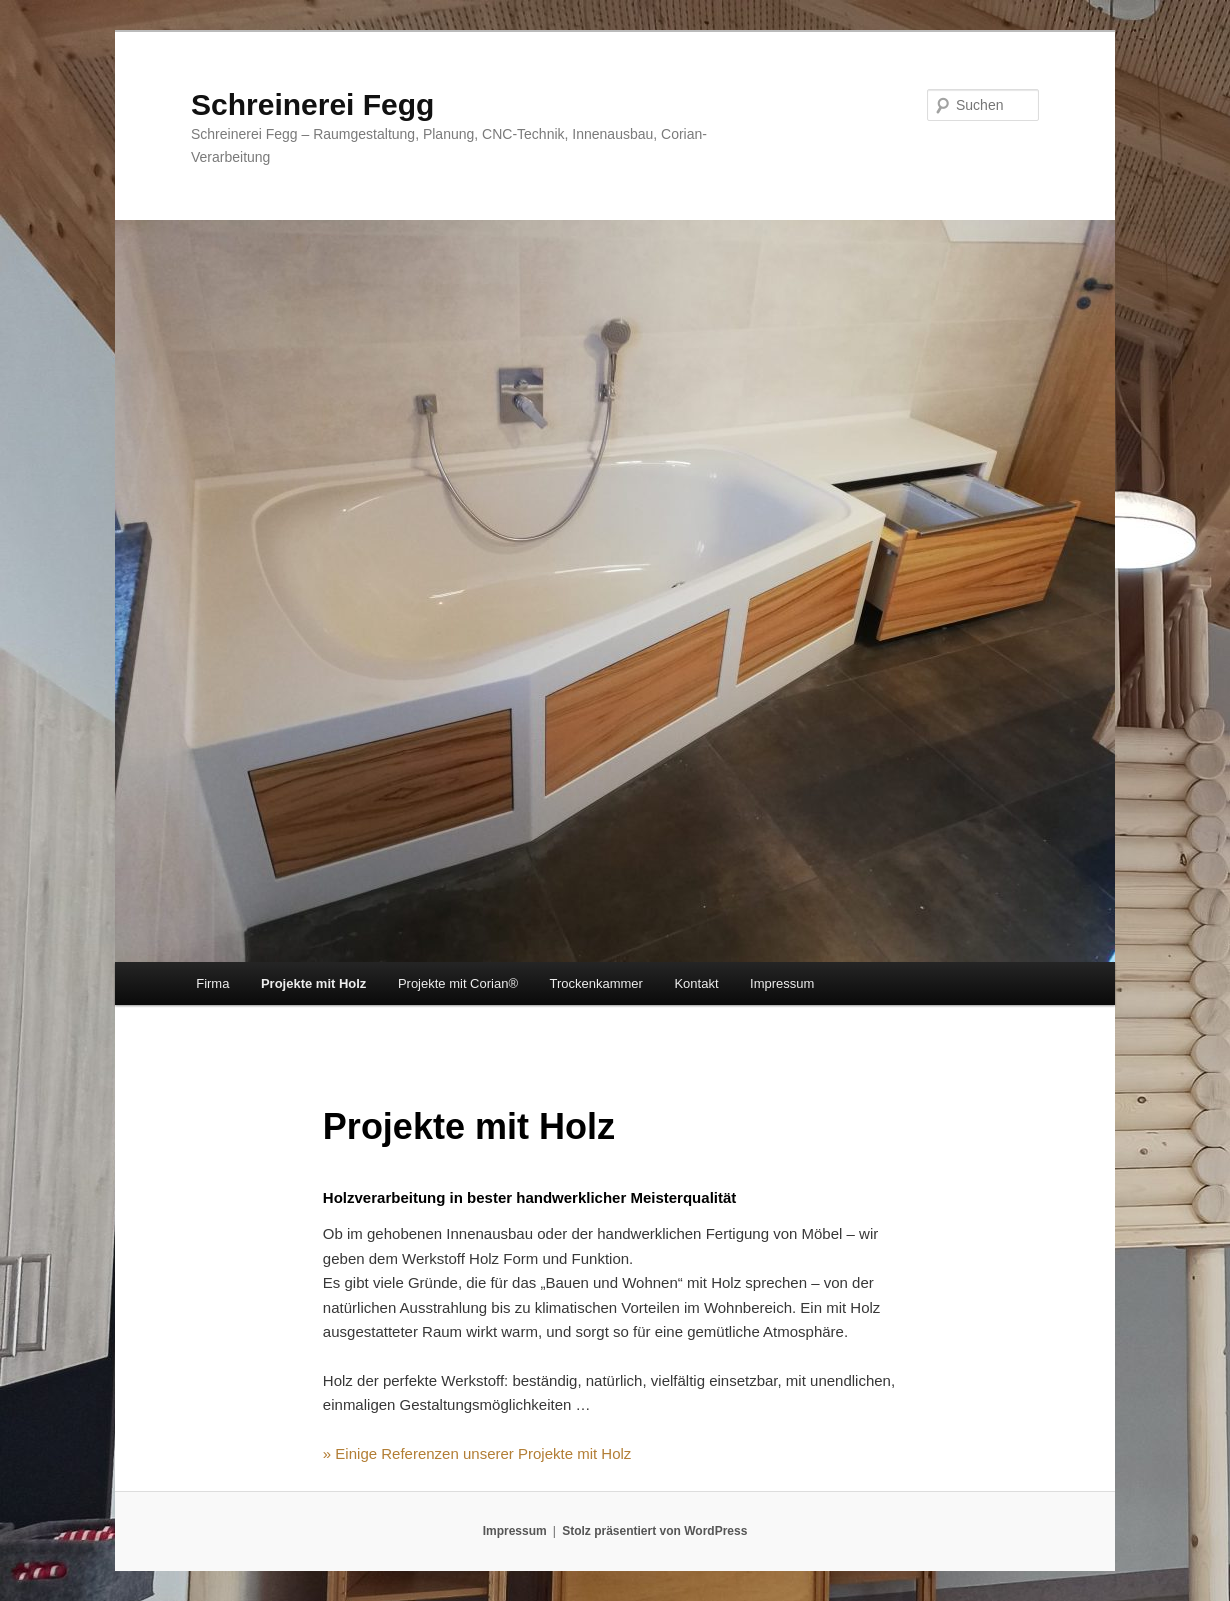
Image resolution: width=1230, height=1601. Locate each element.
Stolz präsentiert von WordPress (654, 1531)
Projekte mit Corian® (458, 983)
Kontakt (696, 983)
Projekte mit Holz (313, 983)
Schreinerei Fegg (312, 104)
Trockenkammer (596, 983)
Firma (212, 983)
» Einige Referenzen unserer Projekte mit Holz (477, 1453)
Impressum (782, 983)
